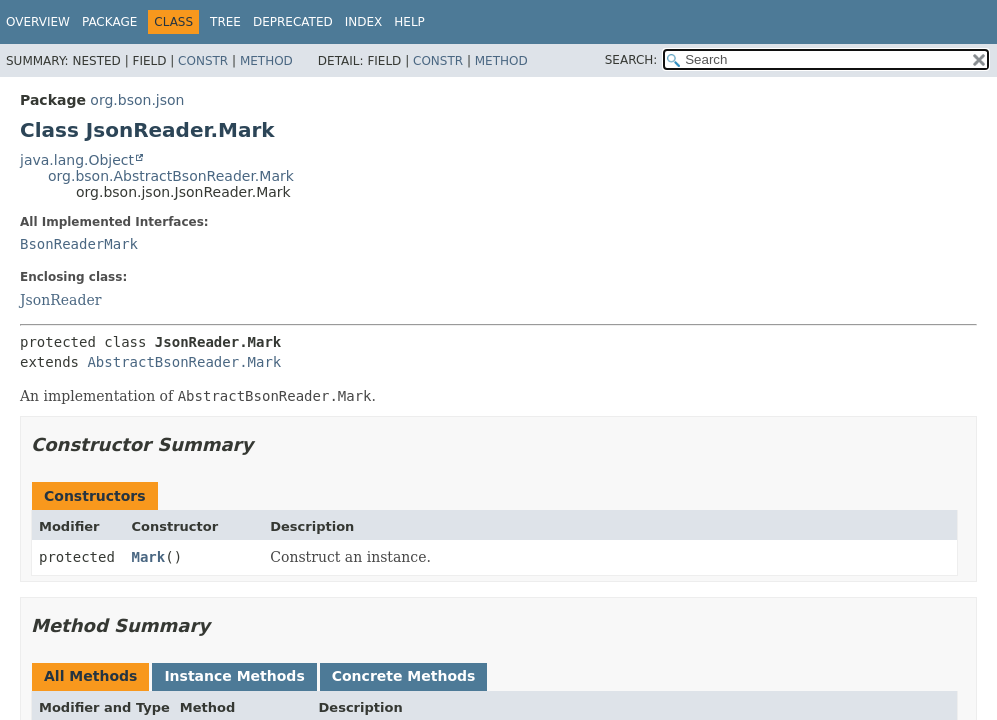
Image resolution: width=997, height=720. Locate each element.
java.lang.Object (77, 160)
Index (364, 22)
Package (109, 22)
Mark (149, 557)
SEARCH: (631, 60)
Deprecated (293, 22)
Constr (203, 61)
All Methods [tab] (90, 676)
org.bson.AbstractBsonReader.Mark (171, 176)
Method (266, 61)
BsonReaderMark (79, 244)
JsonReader (60, 300)
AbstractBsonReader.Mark (184, 362)
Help (409, 22)
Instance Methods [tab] (234, 676)
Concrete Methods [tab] (404, 676)
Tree (225, 22)
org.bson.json (137, 100)
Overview (38, 22)
